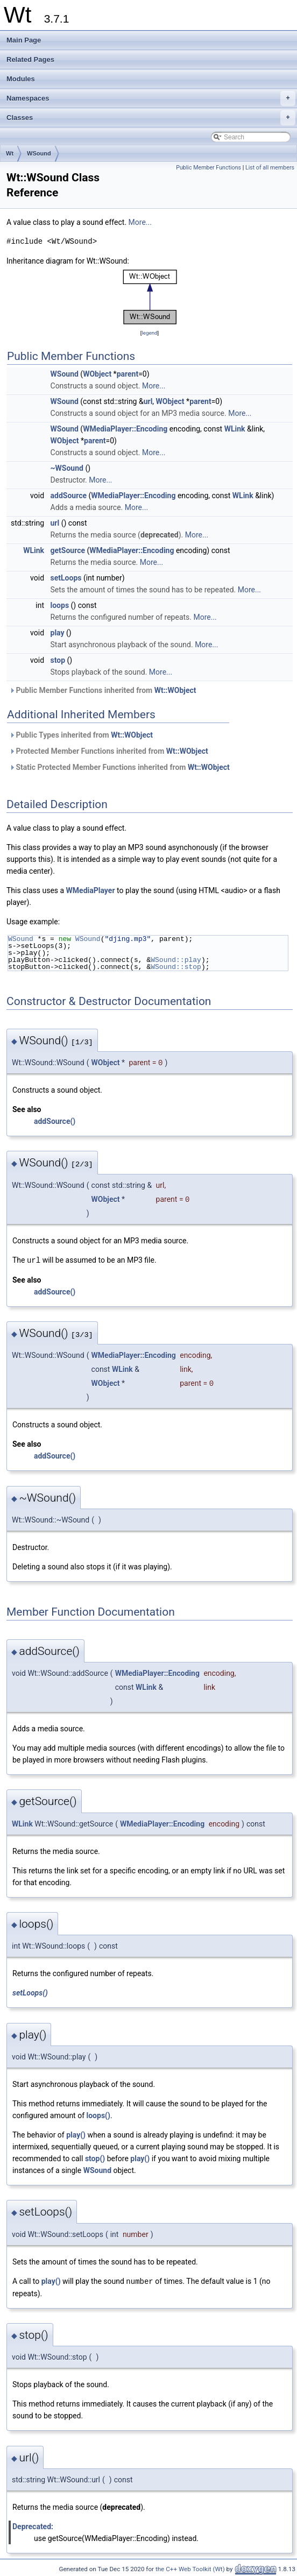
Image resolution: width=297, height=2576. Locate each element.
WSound (39, 153)
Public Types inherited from (81, 735)
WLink (234, 428)
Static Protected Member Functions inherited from (119, 767)
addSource (69, 495)
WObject (97, 374)
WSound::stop (176, 967)
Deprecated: (32, 2525)
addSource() (54, 1121)
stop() (95, 2158)
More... (140, 222)
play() (76, 2134)
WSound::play (176, 960)
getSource (68, 550)
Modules (20, 79)
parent (128, 374)
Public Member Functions (208, 167)
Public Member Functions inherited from (102, 690)
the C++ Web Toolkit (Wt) (190, 2568)
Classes (150, 117)
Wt (9, 153)
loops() (98, 2115)
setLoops (66, 578)
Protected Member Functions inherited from (108, 751)
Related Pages (30, 59)
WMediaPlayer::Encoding (125, 428)
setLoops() (30, 1992)
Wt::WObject (175, 690)
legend (149, 333)
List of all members (269, 167)
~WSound (67, 468)
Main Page (23, 40)
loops (60, 605)
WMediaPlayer (90, 890)
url (148, 401)
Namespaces (150, 98)
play (58, 632)
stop (58, 660)
